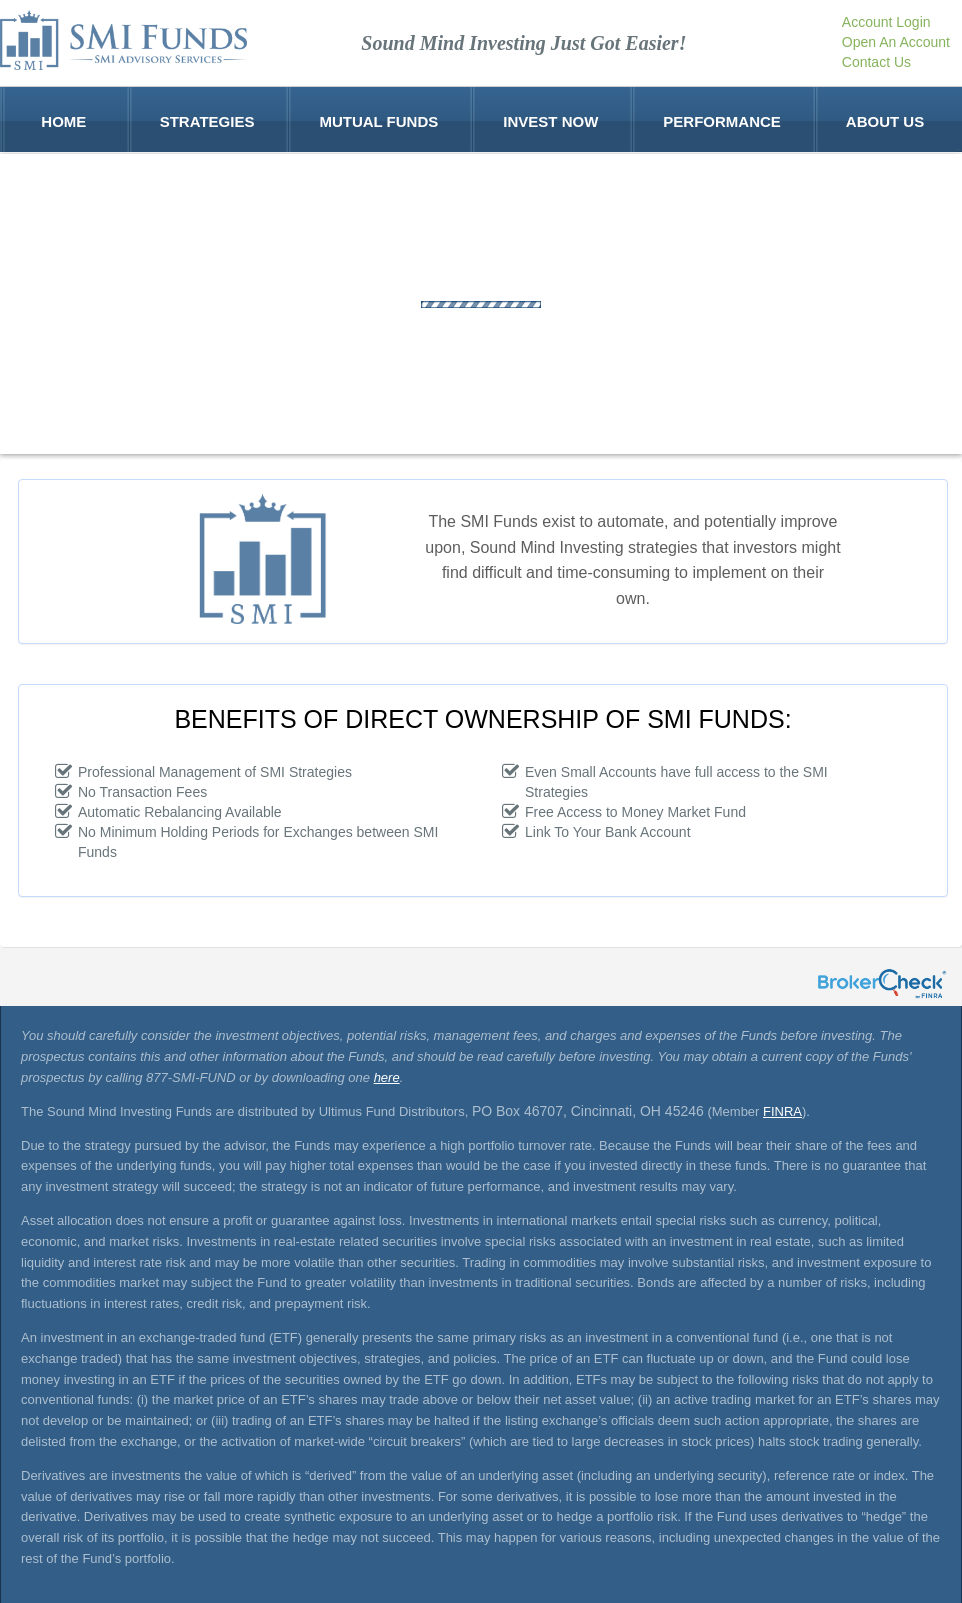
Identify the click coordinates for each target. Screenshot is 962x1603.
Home (64, 119)
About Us (885, 119)
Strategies (207, 119)
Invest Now (550, 119)
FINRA (782, 1111)
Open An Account (896, 42)
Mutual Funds (378, 119)
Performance (722, 119)
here (387, 1077)
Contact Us (876, 62)
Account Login (886, 22)
